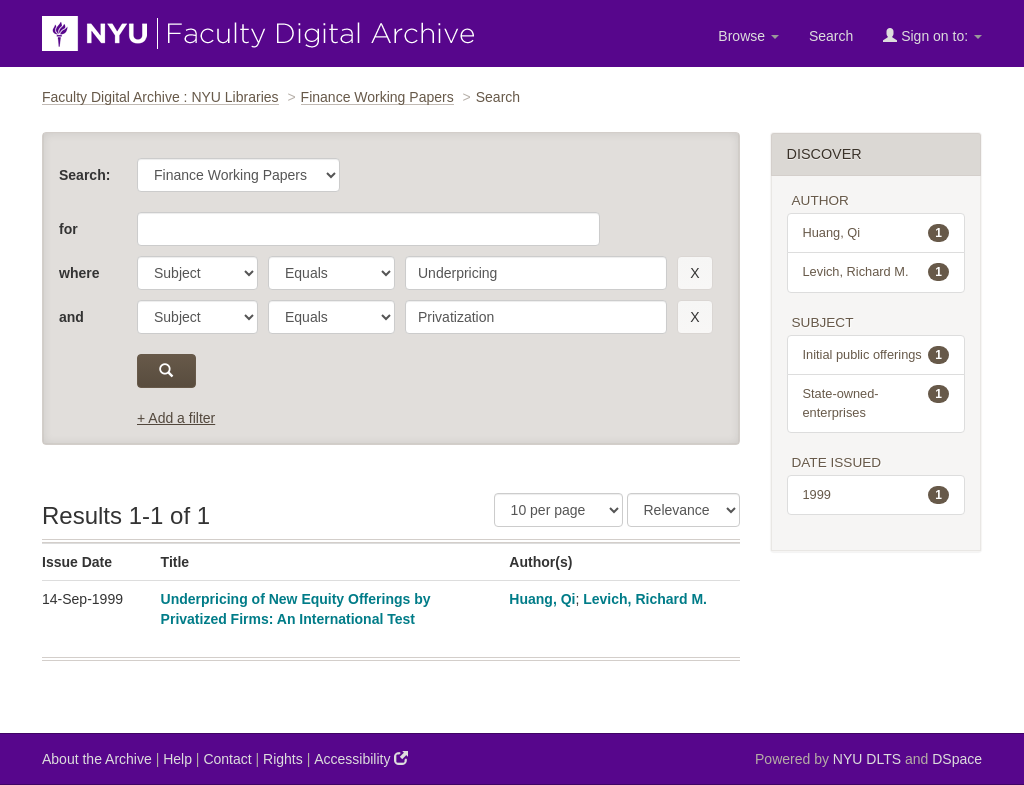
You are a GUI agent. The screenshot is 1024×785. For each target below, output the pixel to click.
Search (831, 36)
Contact (227, 759)
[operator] (331, 273)
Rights (283, 759)
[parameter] (197, 273)
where (79, 273)
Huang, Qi (542, 599)
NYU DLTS (867, 759)
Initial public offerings (876, 355)
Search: (84, 175)
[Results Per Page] (558, 510)
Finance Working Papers (377, 97)
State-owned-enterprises (876, 402)
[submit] (166, 371)
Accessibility (361, 758)
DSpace (957, 759)
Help (177, 759)
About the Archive (97, 759)
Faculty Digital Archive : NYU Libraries (160, 97)
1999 (876, 495)
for (68, 229)
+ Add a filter (176, 418)
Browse (748, 36)
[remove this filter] (694, 273)
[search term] (536, 273)
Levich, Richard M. (645, 599)
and (71, 317)
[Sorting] (683, 510)
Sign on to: (932, 35)
